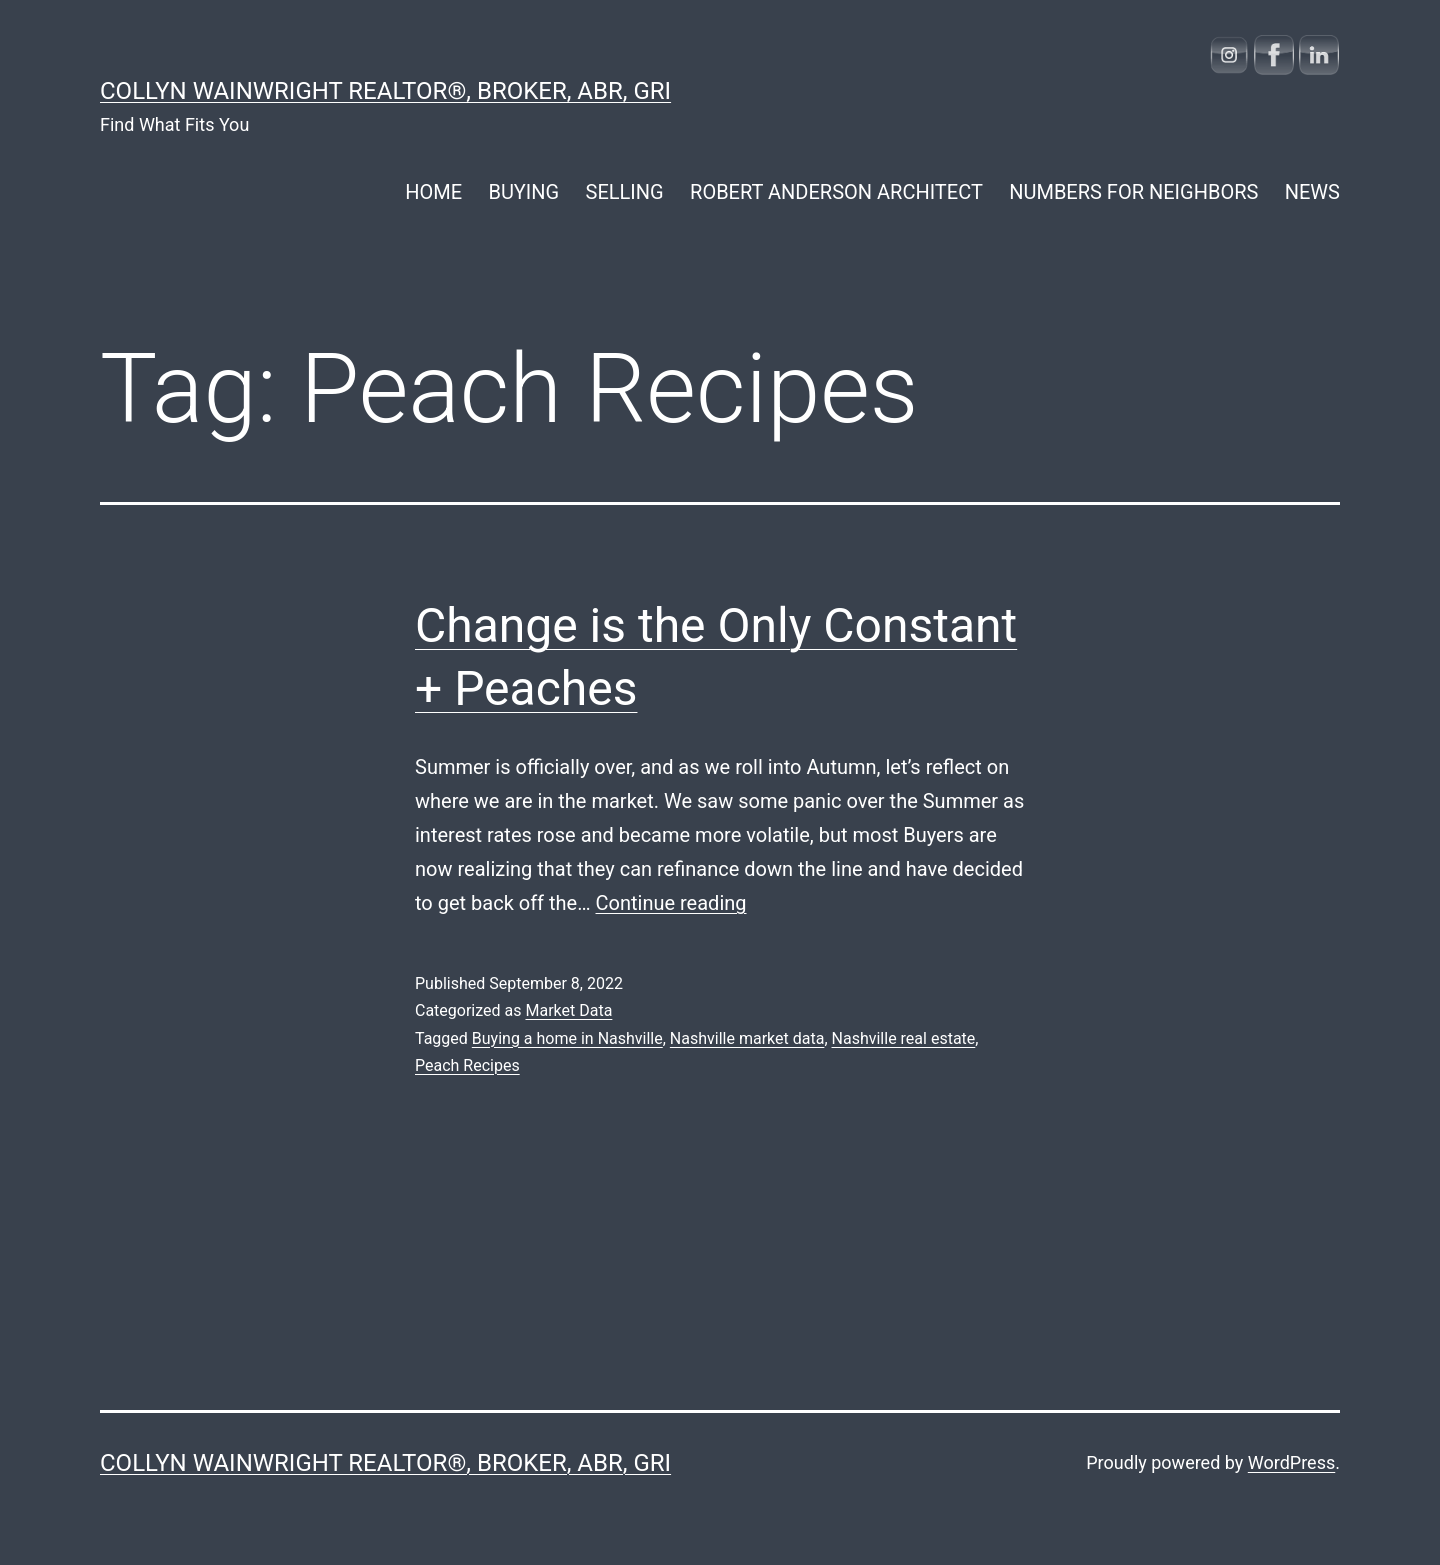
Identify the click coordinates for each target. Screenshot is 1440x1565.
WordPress (1291, 1462)
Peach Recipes (467, 1065)
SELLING (625, 192)
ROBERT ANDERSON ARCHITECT (836, 192)
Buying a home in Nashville (567, 1038)
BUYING (523, 192)
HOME (433, 192)
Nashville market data (747, 1038)
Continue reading (671, 903)
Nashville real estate (904, 1038)
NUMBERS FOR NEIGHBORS (1133, 192)
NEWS (1312, 192)
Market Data (568, 1010)
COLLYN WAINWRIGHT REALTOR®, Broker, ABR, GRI (385, 91)
